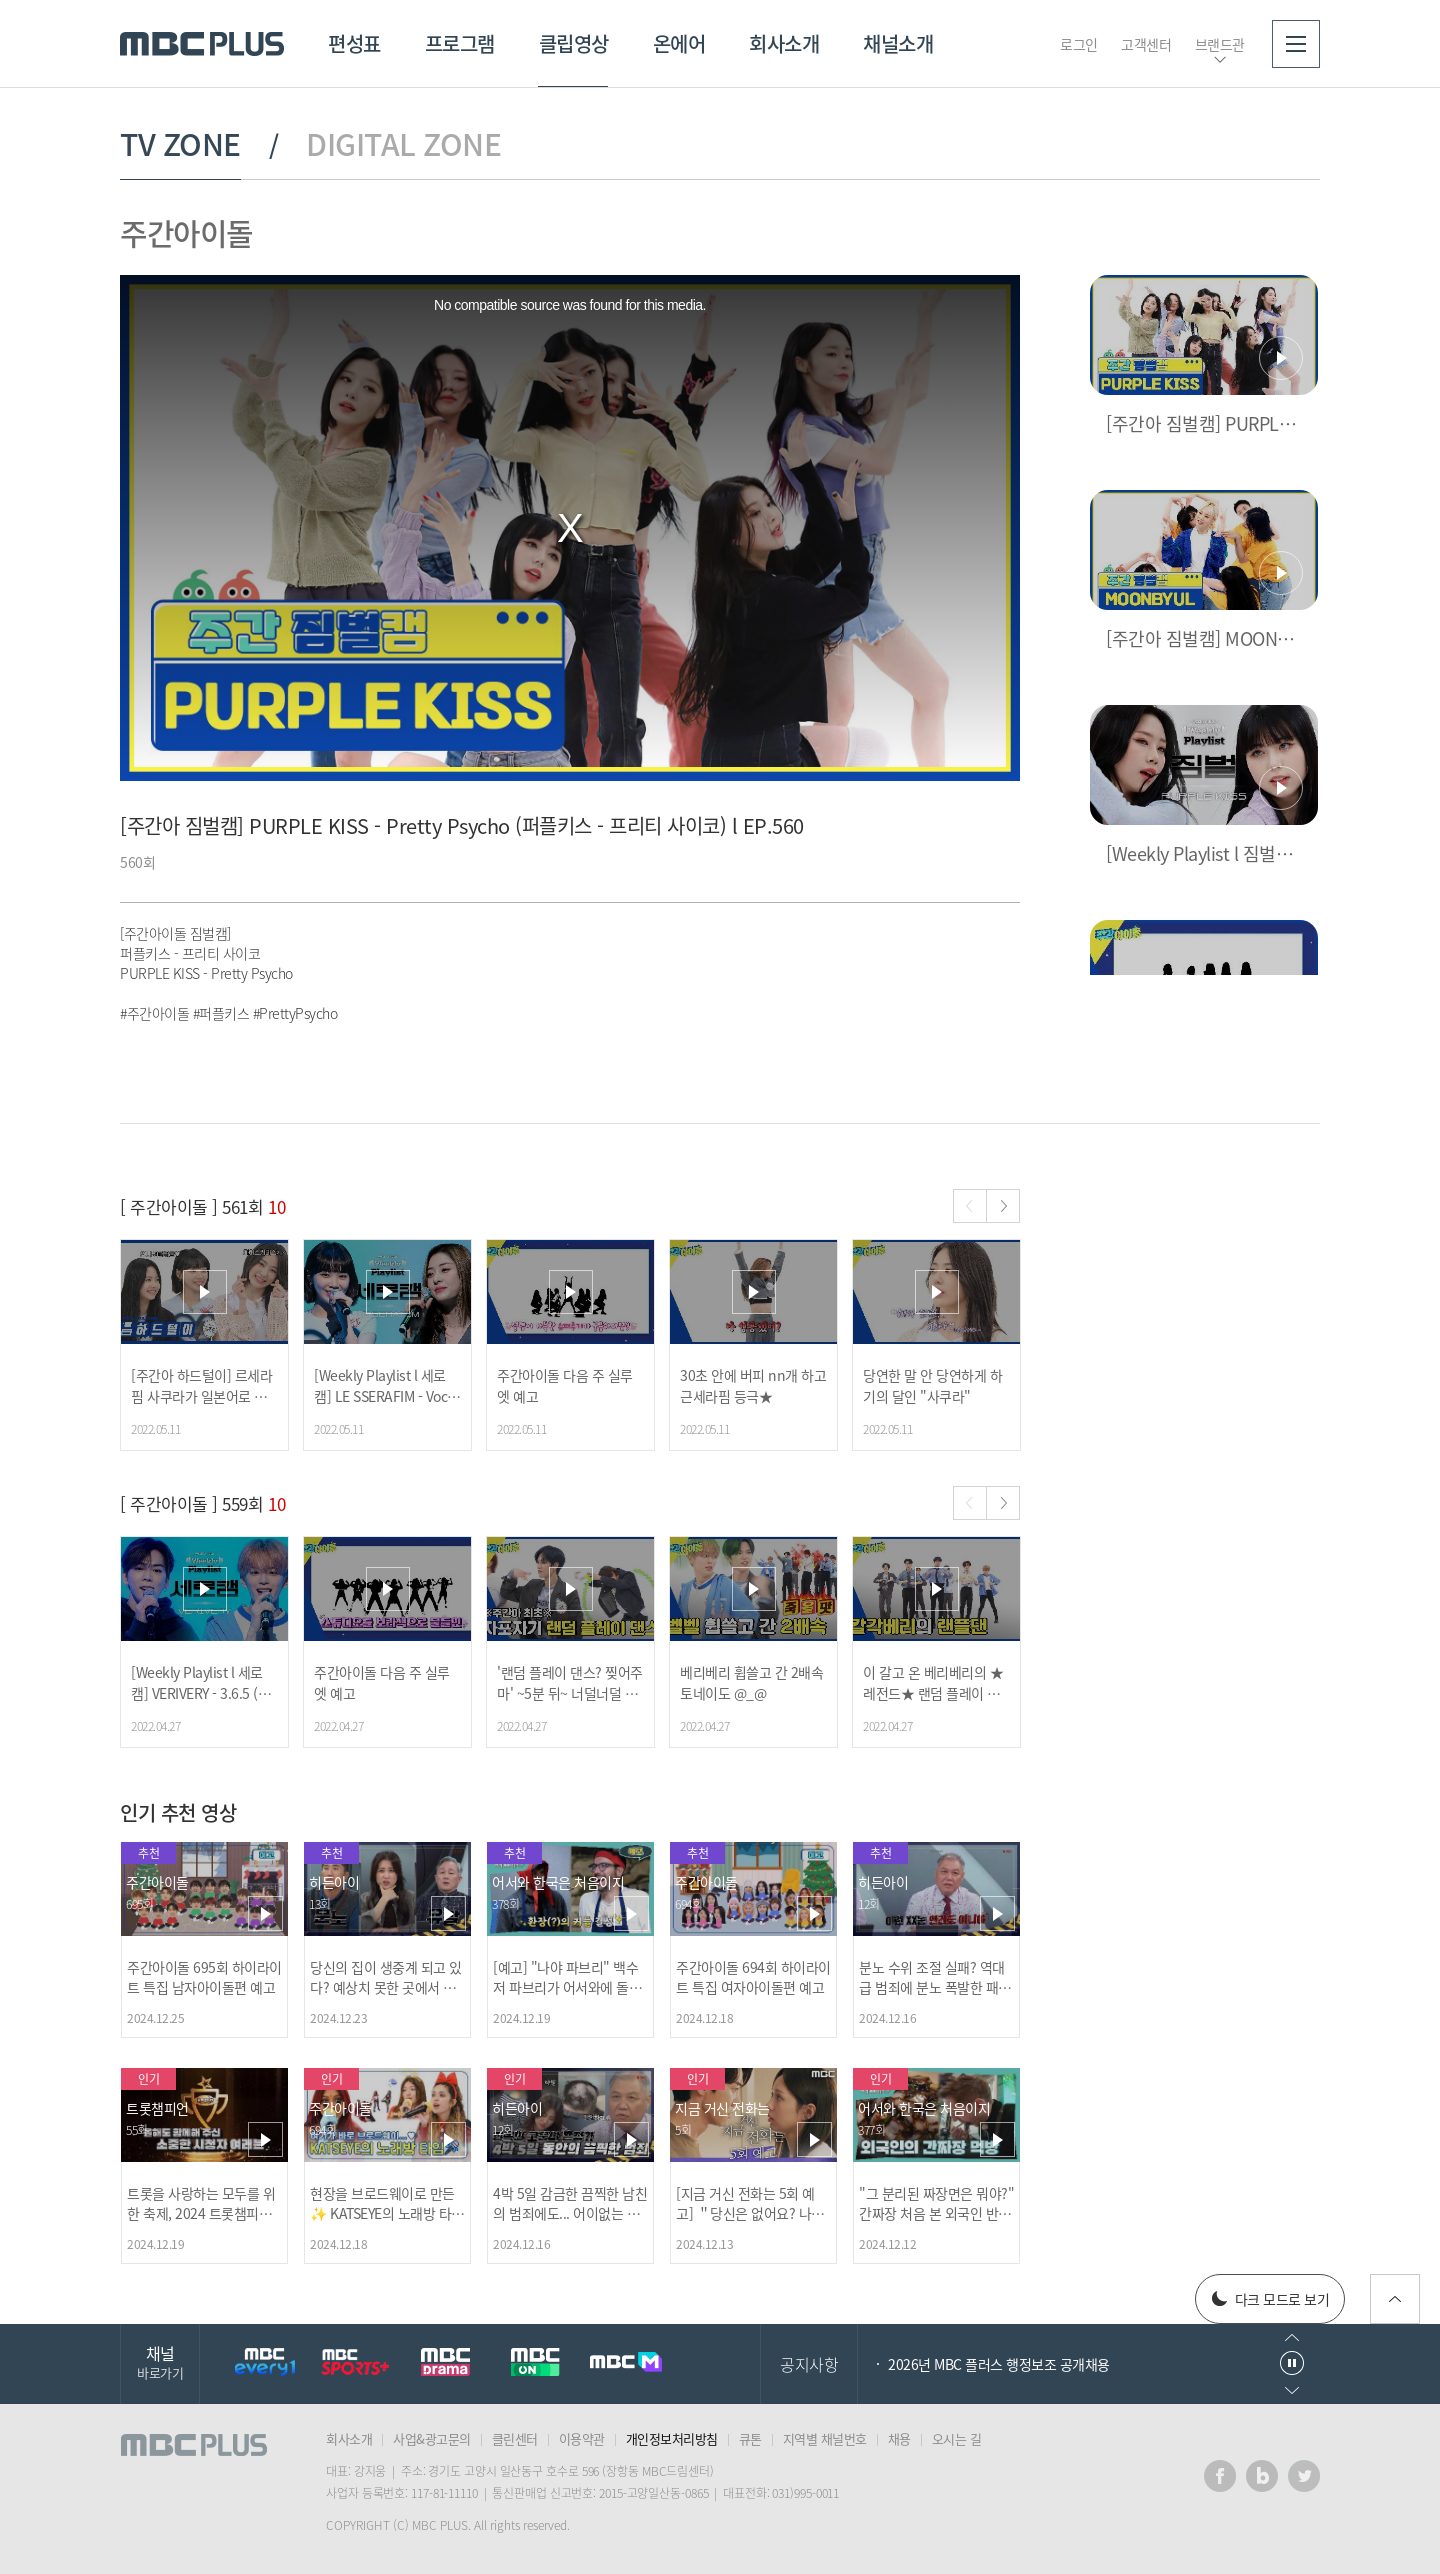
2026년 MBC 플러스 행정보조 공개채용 (999, 2364)
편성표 (354, 43)
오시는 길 (957, 2438)
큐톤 (750, 2438)
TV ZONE (180, 144)
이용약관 (582, 2438)
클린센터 (515, 2438)
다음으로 (1292, 2390)
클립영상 (574, 43)
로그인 (1079, 44)
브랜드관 (1220, 44)
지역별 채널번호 (825, 2438)
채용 (899, 2438)
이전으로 (1292, 2337)
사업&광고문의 (432, 2438)
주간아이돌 (186, 232)
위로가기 (1395, 2299)
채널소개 (898, 43)
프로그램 (460, 43)
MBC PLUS (202, 44)
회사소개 (784, 43)
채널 (160, 2361)
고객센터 (1146, 44)
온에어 (679, 43)
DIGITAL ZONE (403, 144)
